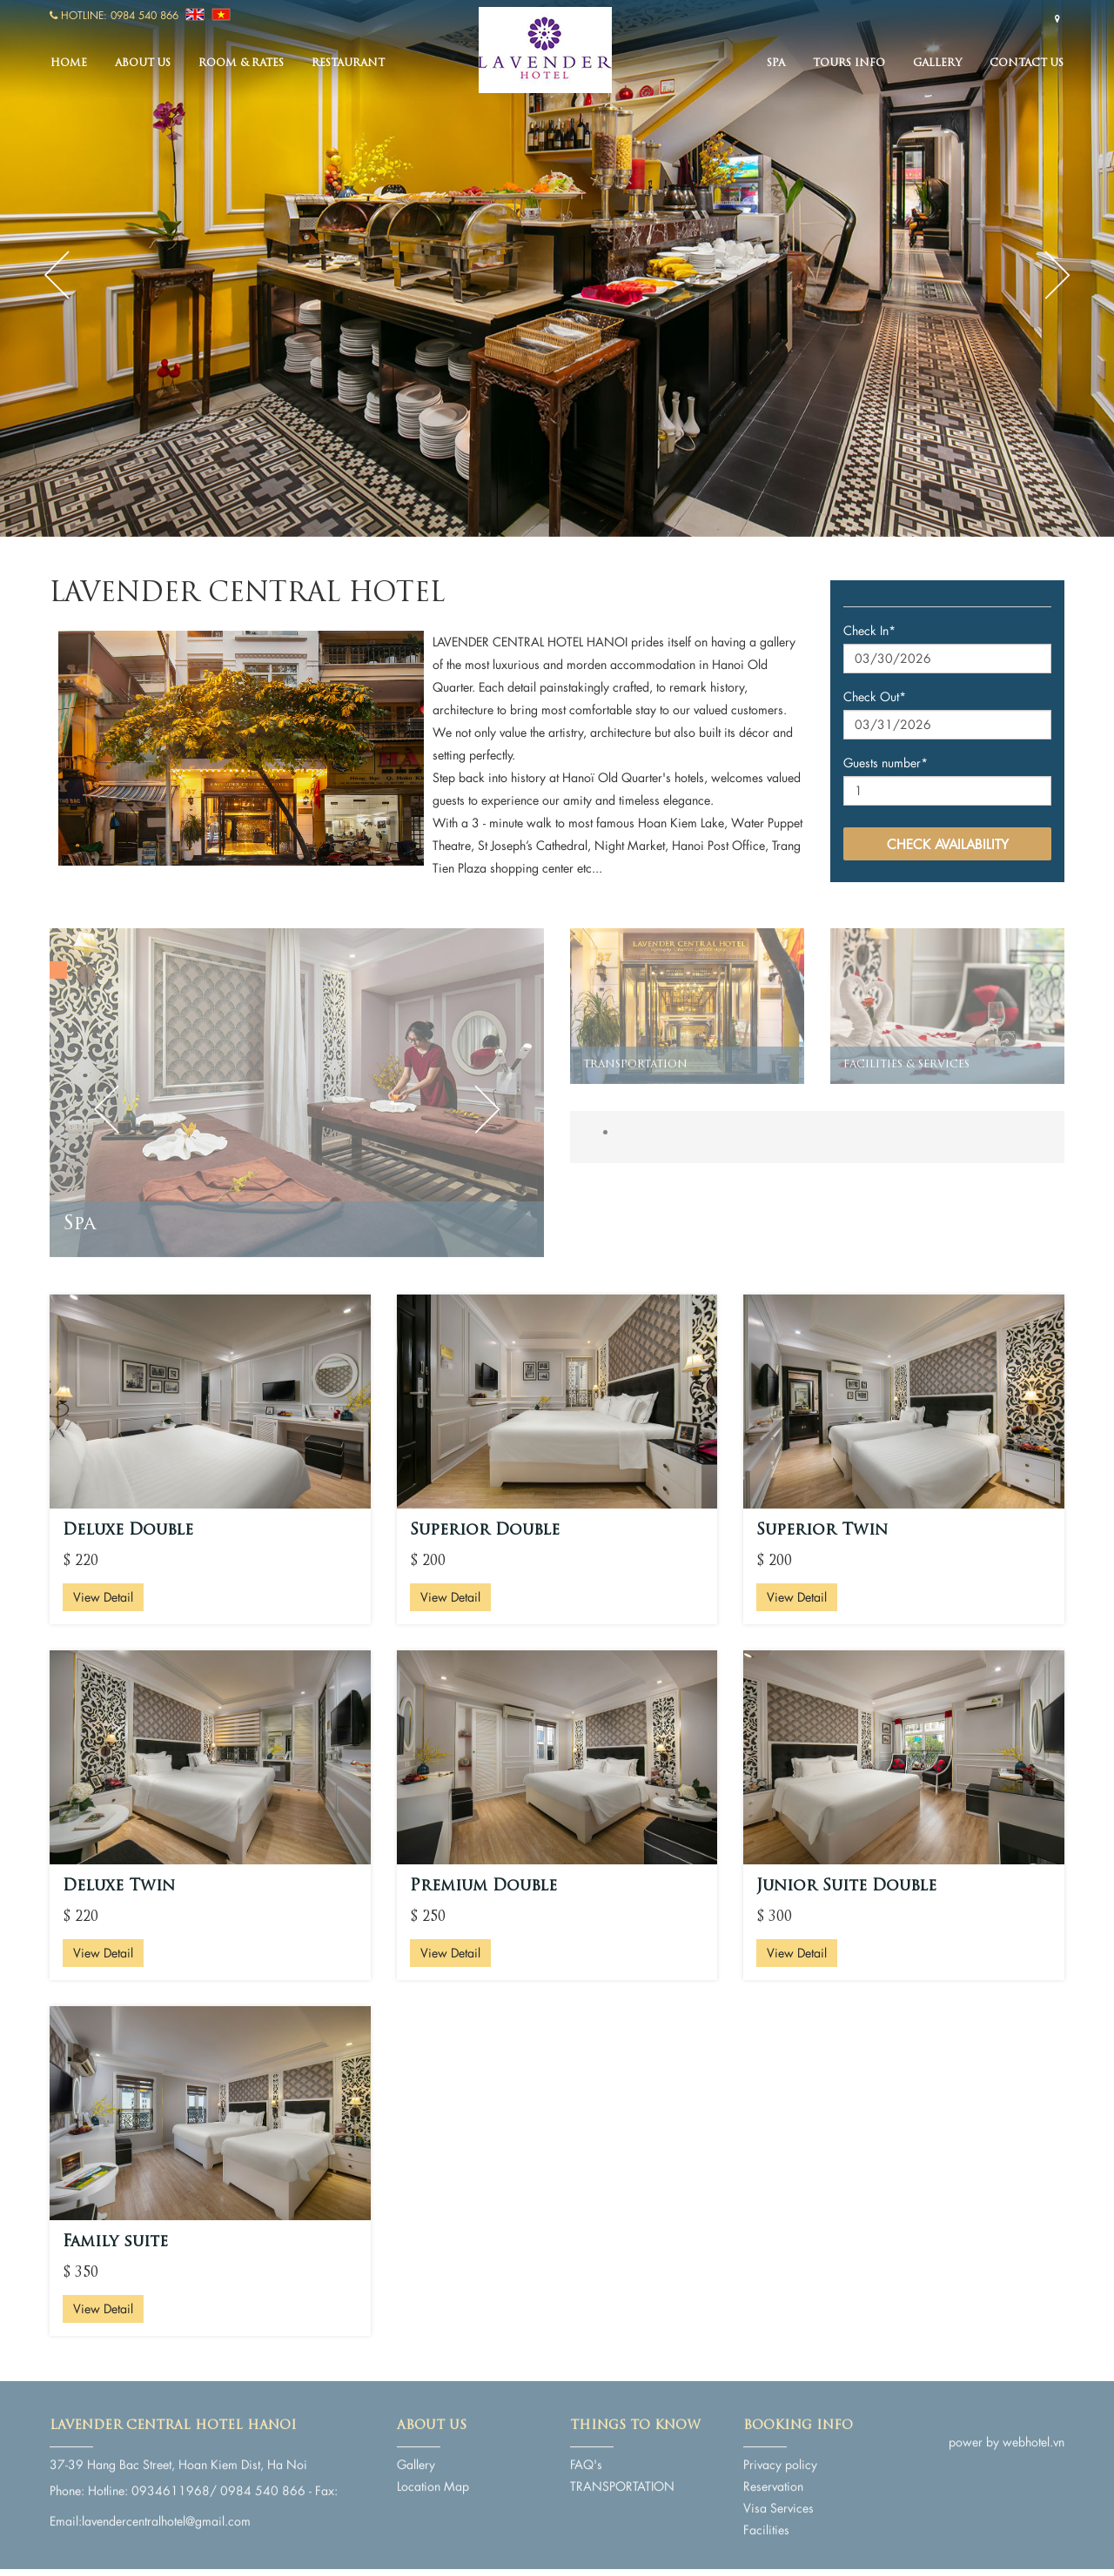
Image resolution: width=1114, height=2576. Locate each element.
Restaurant (348, 63)
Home (68, 63)
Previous (57, 275)
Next (1057, 275)
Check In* (869, 630)
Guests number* (885, 762)
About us (143, 63)
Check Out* (874, 696)
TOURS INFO (848, 63)
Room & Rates (241, 63)
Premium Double (483, 1886)
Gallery (937, 63)
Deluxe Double (128, 1530)
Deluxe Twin (119, 1886)
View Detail (103, 1597)
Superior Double (485, 1530)
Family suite (115, 2242)
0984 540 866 (144, 15)
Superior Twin (822, 1530)
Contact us (1027, 63)
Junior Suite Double (846, 1886)
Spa (776, 63)
